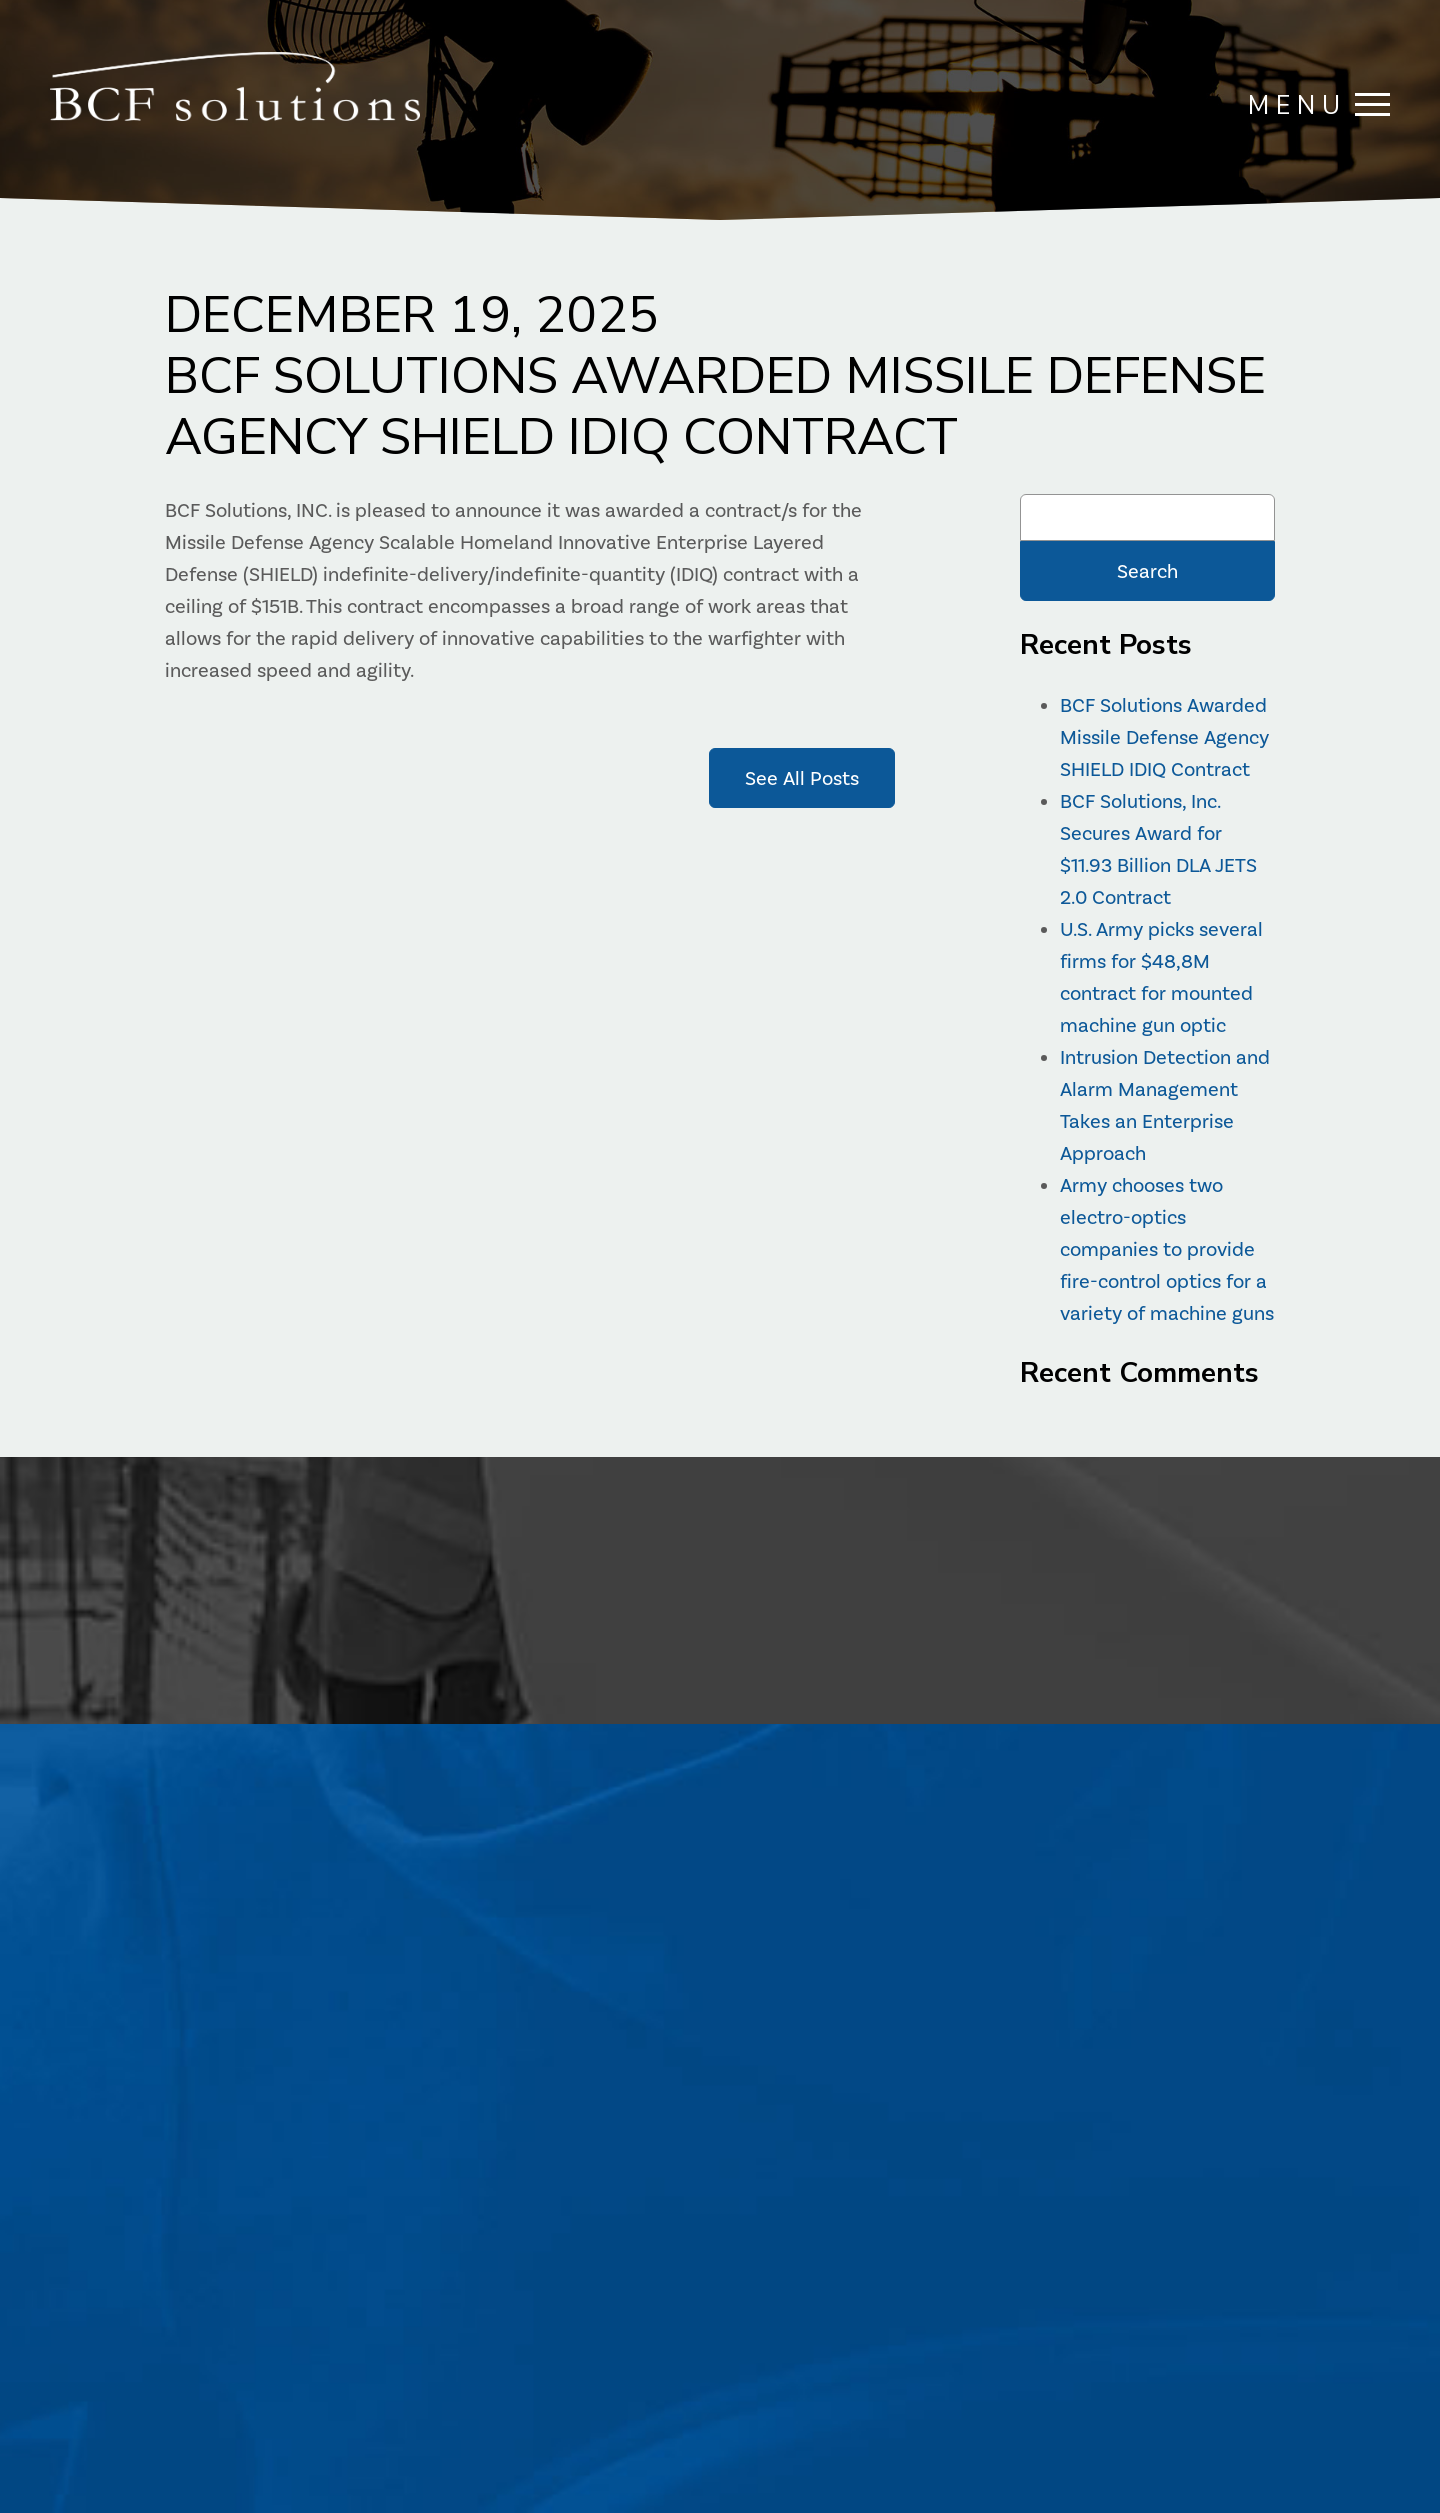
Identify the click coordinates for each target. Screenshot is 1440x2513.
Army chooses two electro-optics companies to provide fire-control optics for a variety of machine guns (1167, 1249)
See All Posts (802, 778)
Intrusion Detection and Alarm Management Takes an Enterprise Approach (1165, 1105)
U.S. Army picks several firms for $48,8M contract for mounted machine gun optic (1161, 977)
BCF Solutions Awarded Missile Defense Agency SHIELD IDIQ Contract (1164, 737)
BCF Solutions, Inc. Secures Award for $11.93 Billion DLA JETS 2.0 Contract (1158, 849)
